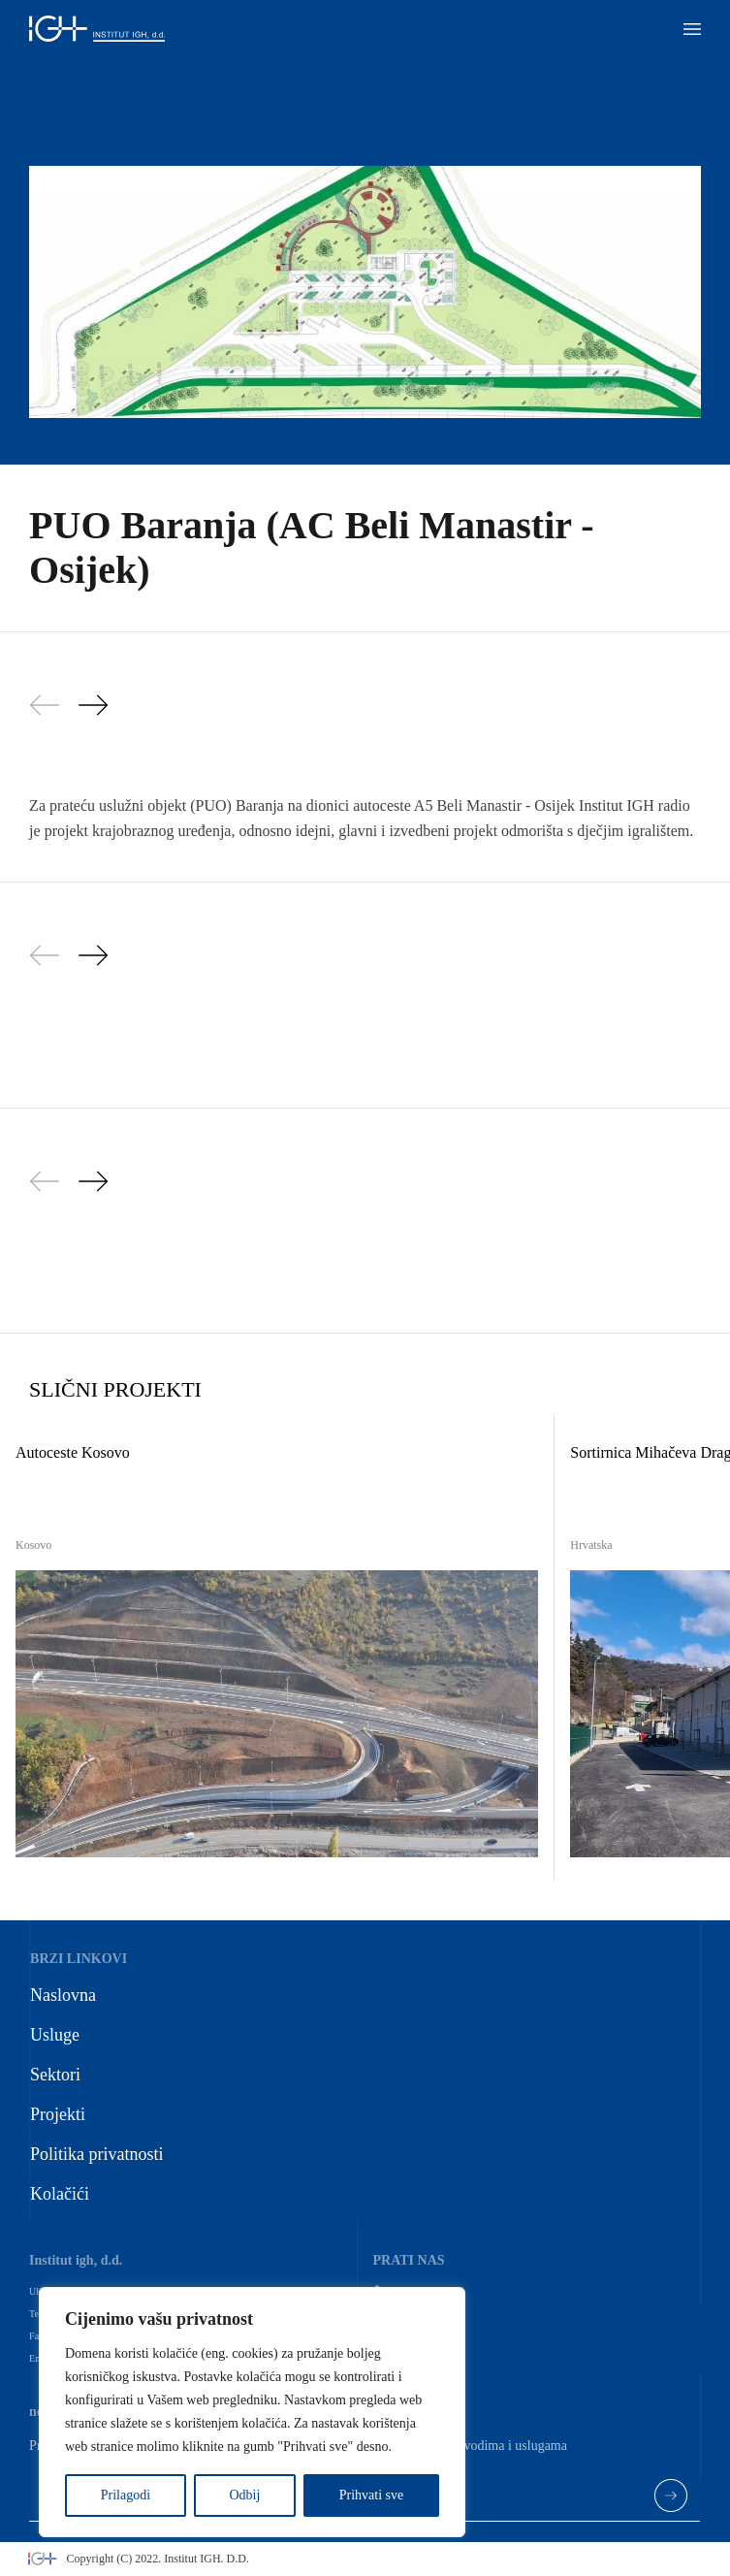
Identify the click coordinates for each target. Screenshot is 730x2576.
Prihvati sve (371, 2495)
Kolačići (59, 2194)
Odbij (244, 2495)
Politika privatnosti (97, 2154)
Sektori (55, 2074)
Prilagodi (125, 2495)
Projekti (57, 2114)
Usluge (54, 2035)
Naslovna (63, 1995)
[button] (692, 29)
